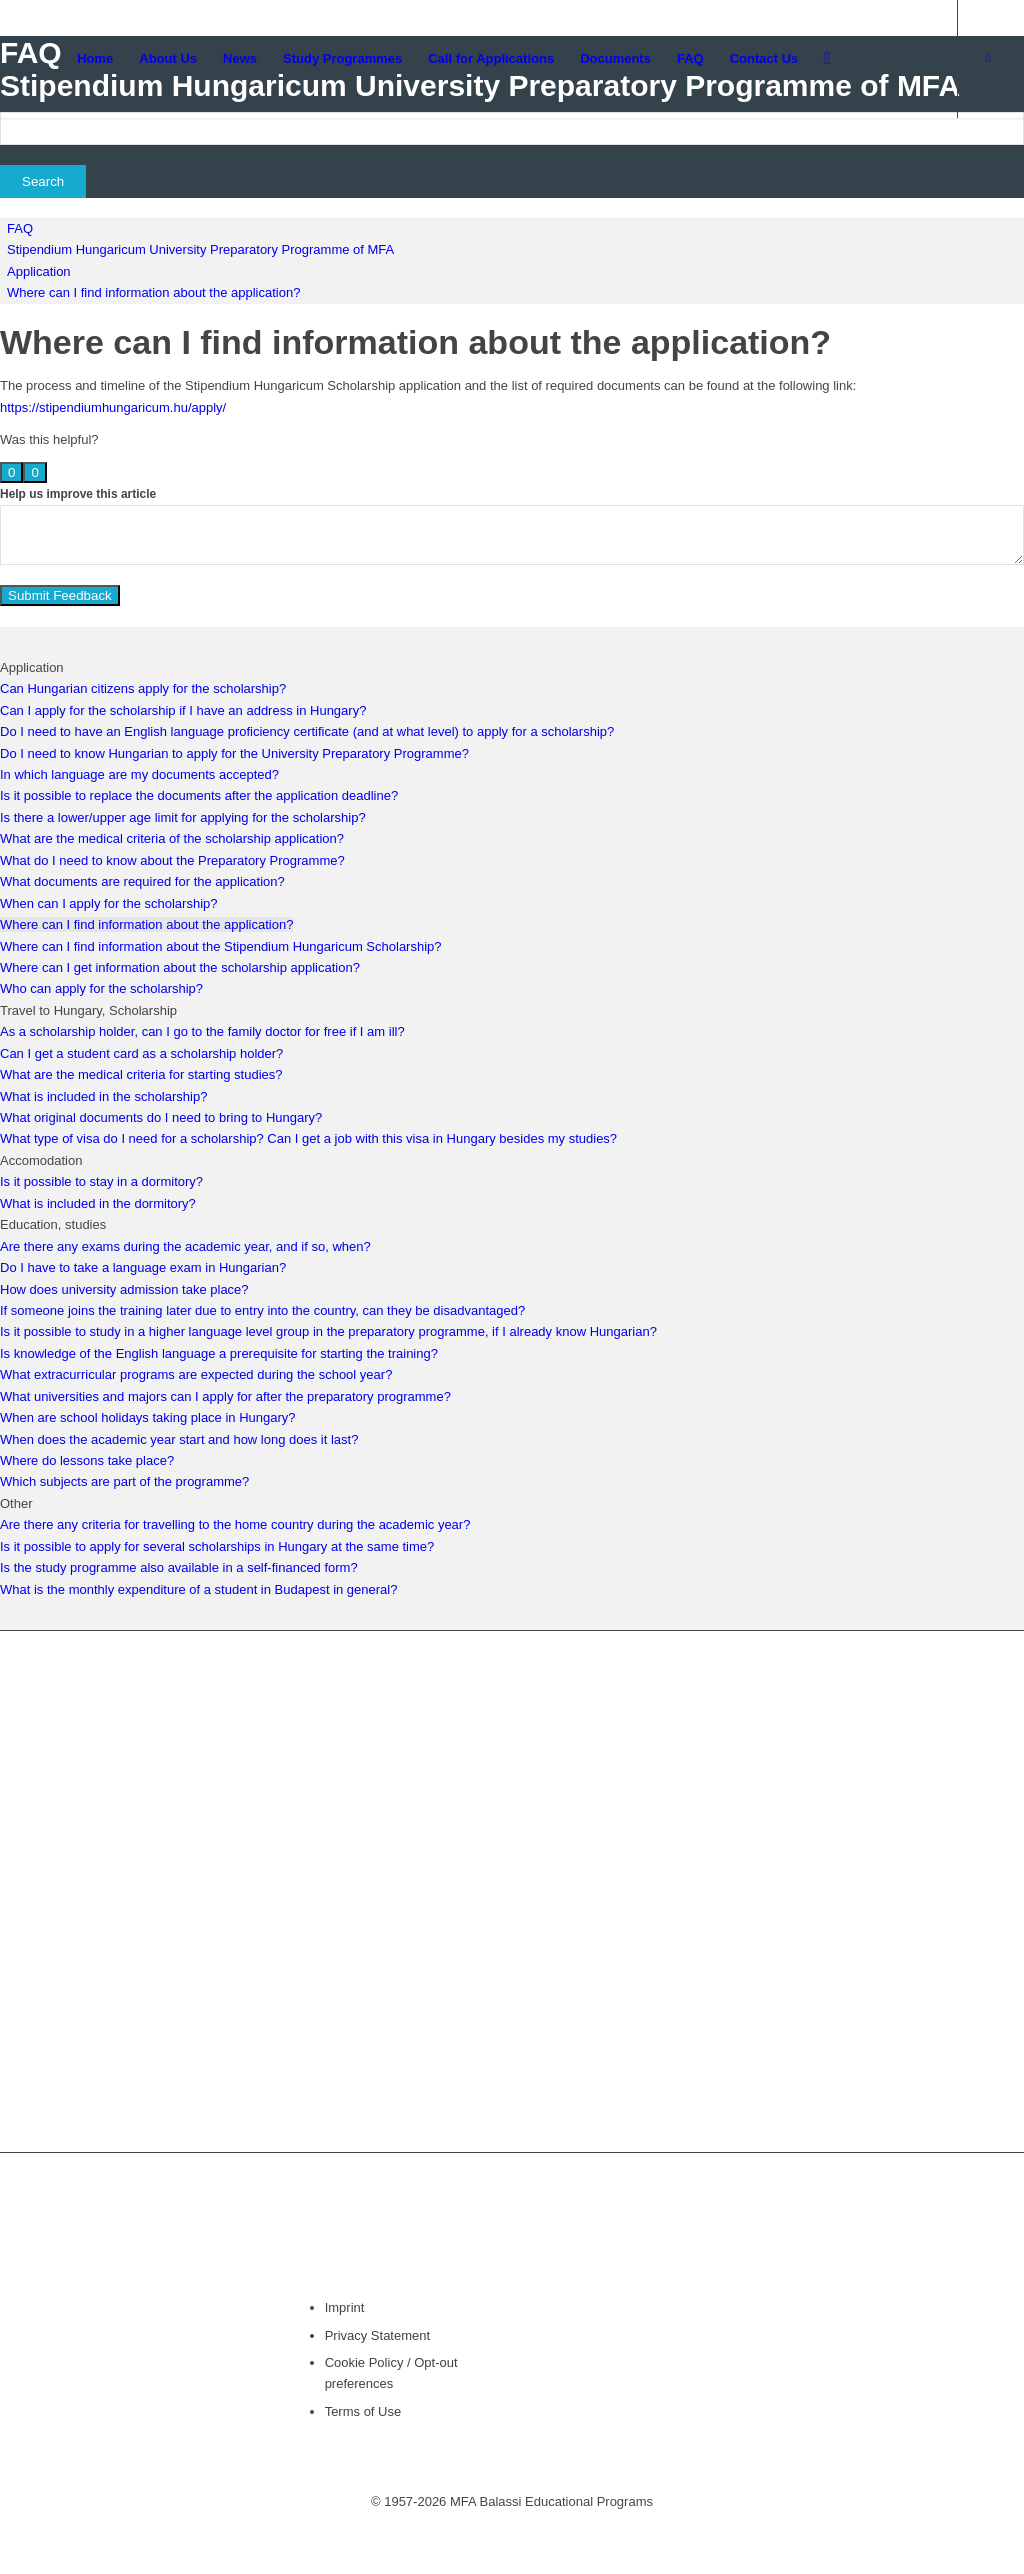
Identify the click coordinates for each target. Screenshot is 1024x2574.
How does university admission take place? (124, 1289)
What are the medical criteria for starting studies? (141, 1074)
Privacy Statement (378, 2335)
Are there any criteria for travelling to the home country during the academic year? (235, 1524)
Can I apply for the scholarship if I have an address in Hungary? (183, 710)
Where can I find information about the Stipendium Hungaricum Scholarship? (221, 946)
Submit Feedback (60, 595)
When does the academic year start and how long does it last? (179, 1439)
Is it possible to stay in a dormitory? (101, 1181)
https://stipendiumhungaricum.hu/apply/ (113, 407)
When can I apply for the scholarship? (109, 903)
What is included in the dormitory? (98, 1203)
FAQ (20, 228)
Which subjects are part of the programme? (124, 1481)
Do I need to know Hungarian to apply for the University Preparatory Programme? (234, 753)
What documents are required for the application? (142, 881)
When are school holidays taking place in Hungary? (148, 1417)
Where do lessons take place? (87, 1460)
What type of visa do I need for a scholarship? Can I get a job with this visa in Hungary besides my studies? (308, 1138)
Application (39, 271)
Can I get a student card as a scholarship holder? (141, 1053)
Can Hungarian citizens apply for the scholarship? (143, 688)
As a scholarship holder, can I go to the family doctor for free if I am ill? (202, 1031)
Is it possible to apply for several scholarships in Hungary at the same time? (217, 1546)
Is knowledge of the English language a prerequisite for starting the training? (219, 1353)
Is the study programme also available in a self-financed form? (179, 1567)
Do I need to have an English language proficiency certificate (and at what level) (229, 731)
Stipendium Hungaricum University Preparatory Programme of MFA (200, 249)
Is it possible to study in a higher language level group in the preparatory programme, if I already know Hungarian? (328, 1331)
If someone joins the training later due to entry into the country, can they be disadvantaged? (262, 1310)
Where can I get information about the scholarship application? (180, 967)
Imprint (345, 2307)
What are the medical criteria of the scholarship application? (172, 838)
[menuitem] (95, 59)
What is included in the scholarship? (103, 1096)
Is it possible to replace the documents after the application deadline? (199, 795)
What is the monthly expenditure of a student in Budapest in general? (198, 1589)
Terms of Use (363, 2411)
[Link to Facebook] (989, 58)
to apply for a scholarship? (536, 731)
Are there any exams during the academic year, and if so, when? (185, 1246)
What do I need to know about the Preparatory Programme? (172, 860)
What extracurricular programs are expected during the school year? (196, 1374)
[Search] (827, 59)
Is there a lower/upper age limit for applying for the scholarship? (183, 817)
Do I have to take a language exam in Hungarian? (143, 1267)
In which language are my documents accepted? (139, 774)
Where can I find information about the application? (153, 292)
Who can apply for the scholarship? (101, 988)
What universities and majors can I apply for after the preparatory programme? (225, 1396)
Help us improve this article (78, 494)
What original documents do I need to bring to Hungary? (161, 1117)
